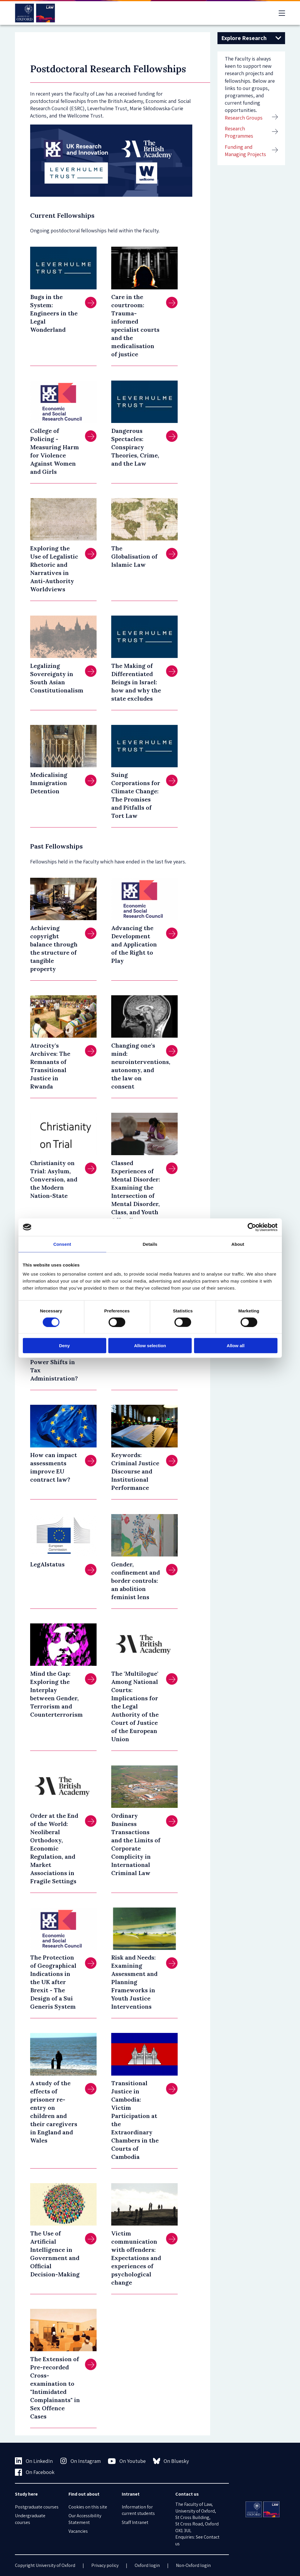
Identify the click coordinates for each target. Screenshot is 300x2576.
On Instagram (80, 2460)
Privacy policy (105, 2565)
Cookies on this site (87, 2507)
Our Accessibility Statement (84, 2519)
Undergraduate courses (30, 2519)
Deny (64, 1345)
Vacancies (78, 2531)
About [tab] (238, 1243)
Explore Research (244, 38)
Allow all (236, 1345)
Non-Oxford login (193, 2565)
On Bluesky (171, 2460)
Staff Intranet (135, 2522)
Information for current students (138, 2510)
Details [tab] (150, 1243)
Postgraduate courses (37, 2507)
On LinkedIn (34, 2460)
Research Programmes (239, 132)
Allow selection (150, 1345)
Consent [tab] (62, 1243)
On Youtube (127, 2461)
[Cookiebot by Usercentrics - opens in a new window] (251, 1227)
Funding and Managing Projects (245, 151)
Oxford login (147, 2565)
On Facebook (34, 2472)
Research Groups (244, 117)
